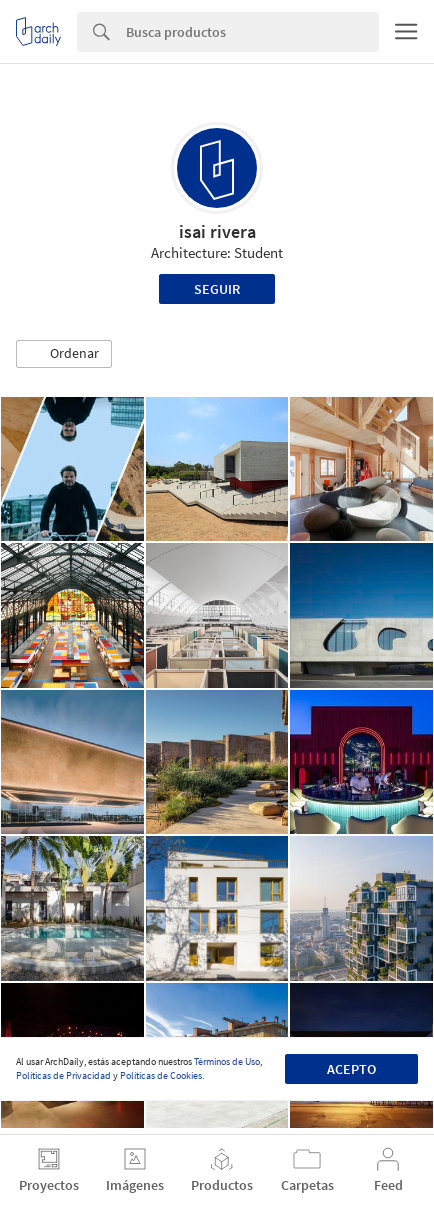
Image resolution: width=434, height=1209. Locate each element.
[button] (64, 354)
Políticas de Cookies (161, 1075)
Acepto (351, 1069)
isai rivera (217, 231)
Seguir (217, 289)
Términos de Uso (227, 1061)
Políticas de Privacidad (63, 1075)
